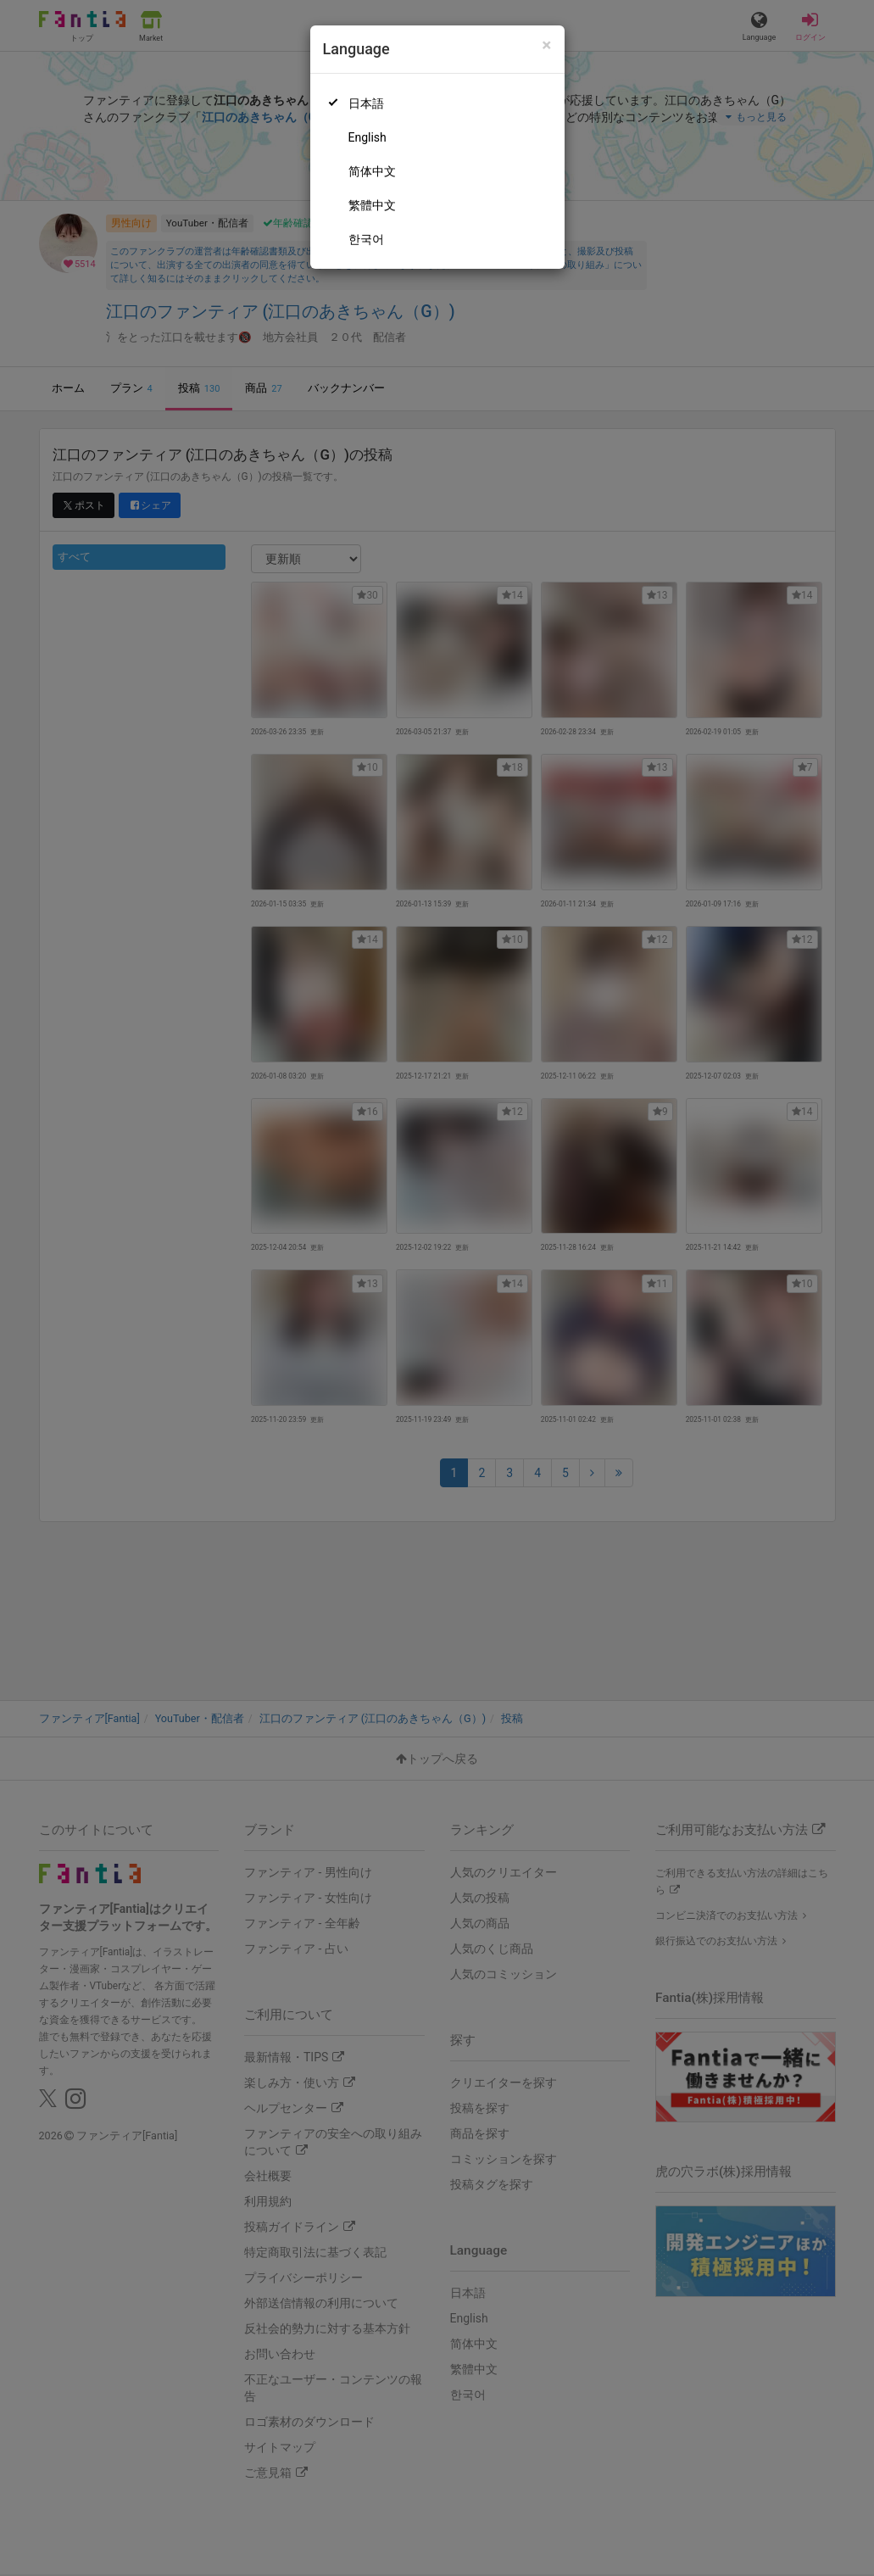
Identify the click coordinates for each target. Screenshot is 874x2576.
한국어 (366, 239)
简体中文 (372, 171)
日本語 (366, 103)
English (367, 137)
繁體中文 (372, 205)
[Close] (546, 45)
